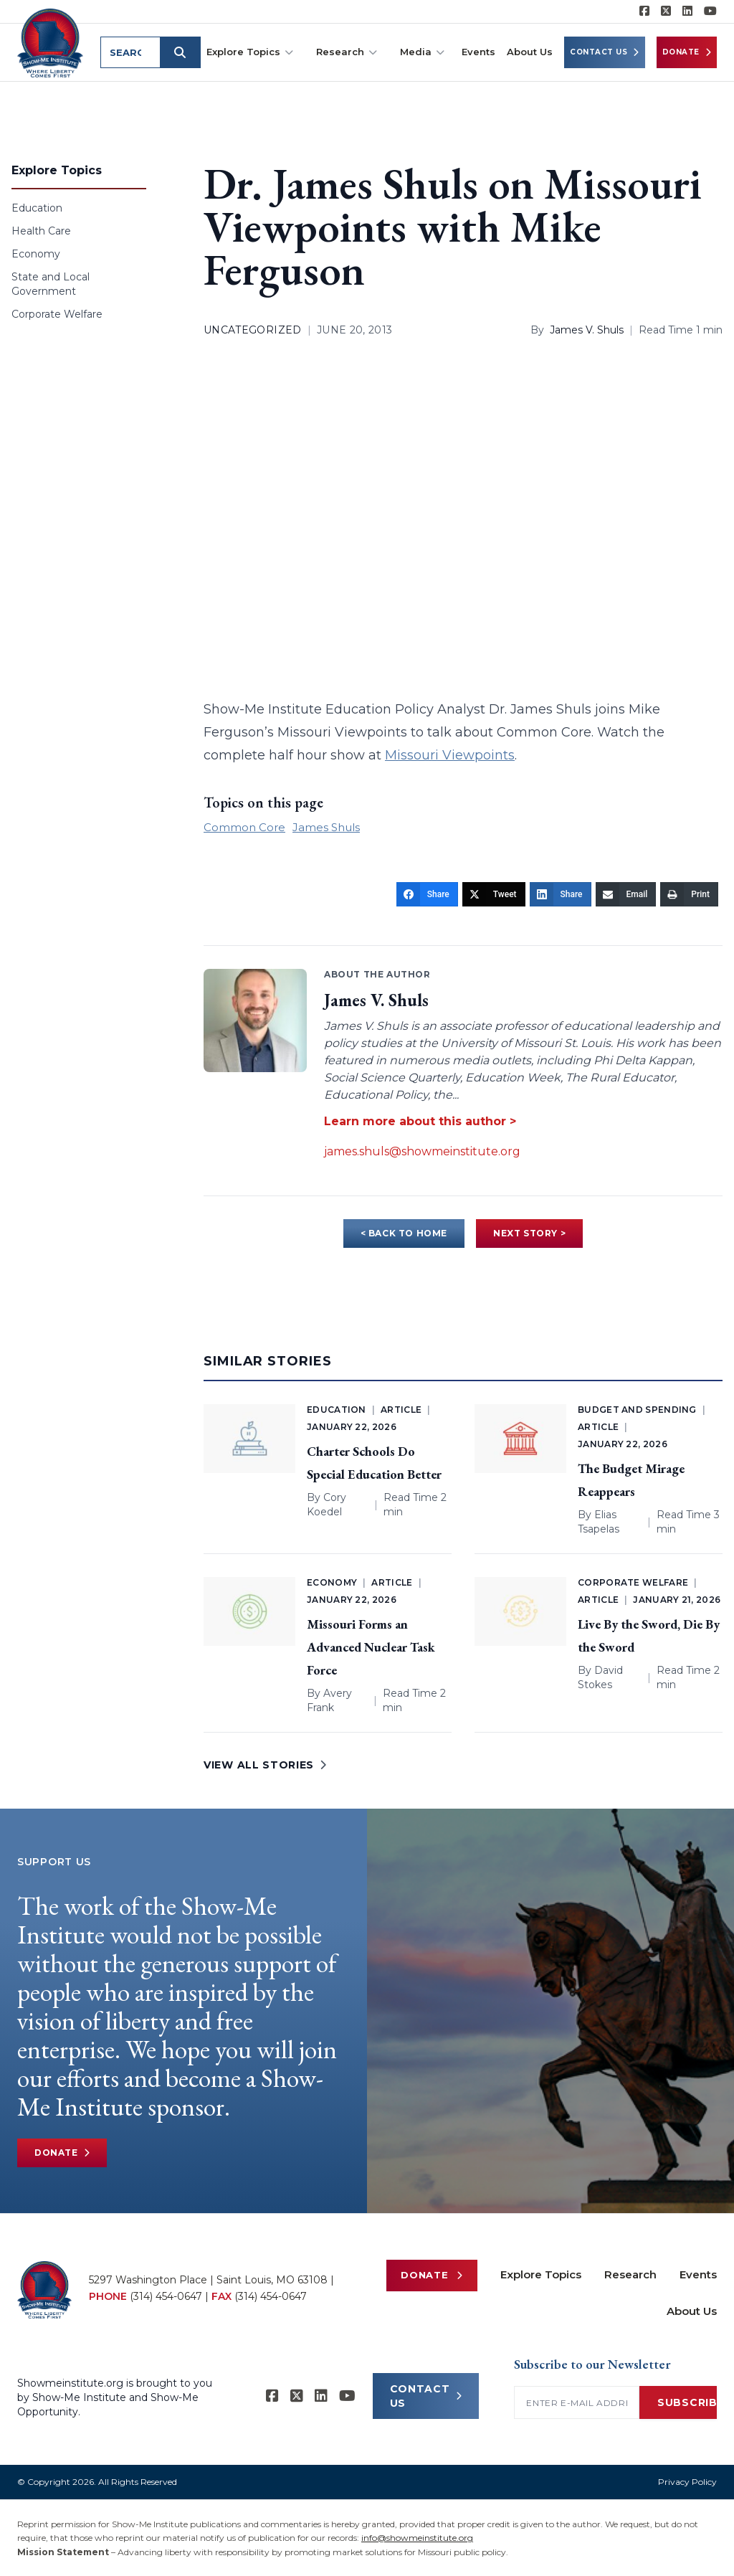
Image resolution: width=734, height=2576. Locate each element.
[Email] (626, 894)
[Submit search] (181, 52)
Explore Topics (249, 52)
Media (422, 52)
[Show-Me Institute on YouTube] (710, 11)
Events (478, 51)
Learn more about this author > (420, 1121)
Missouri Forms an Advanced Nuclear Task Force (371, 1647)
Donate (687, 52)
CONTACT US (426, 2396)
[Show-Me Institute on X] (666, 11)
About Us (530, 51)
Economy (35, 253)
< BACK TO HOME (404, 1233)
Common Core (244, 827)
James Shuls (326, 827)
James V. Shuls (587, 329)
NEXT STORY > (529, 1233)
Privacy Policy (687, 2481)
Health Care (41, 230)
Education (36, 208)
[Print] (689, 894)
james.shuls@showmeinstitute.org (422, 1151)
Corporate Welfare (57, 314)
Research (346, 52)
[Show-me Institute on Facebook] (644, 11)
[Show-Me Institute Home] (50, 42)
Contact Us (604, 52)
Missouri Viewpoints (450, 755)
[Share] (427, 894)
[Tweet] (493, 894)
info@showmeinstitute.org (417, 2537)
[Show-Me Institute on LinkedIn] (687, 11)
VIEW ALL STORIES (265, 1764)
